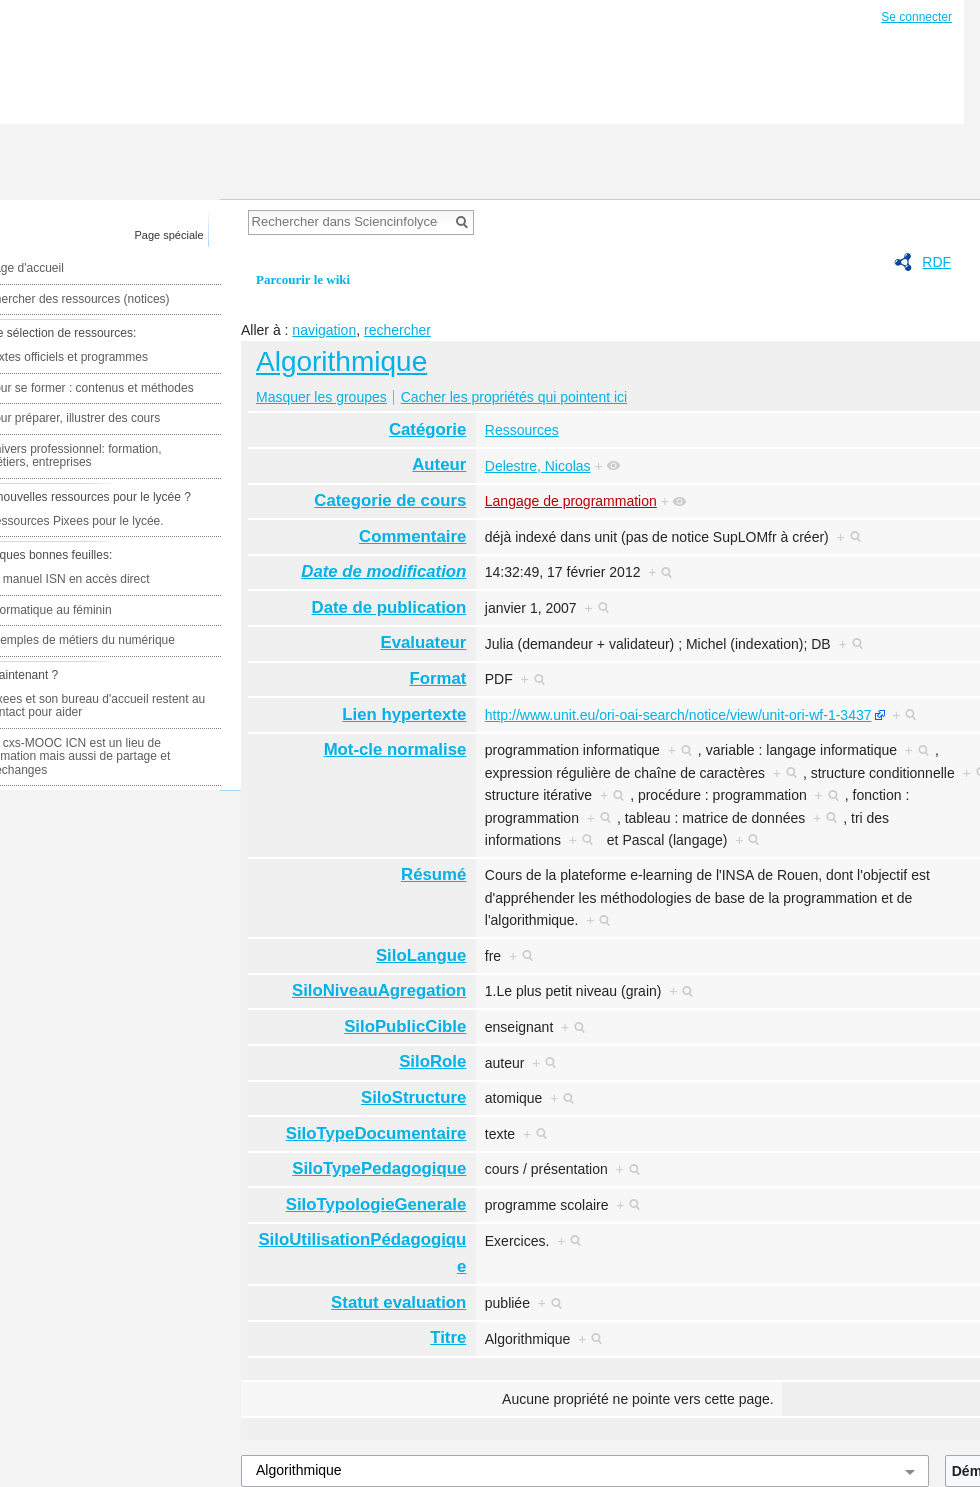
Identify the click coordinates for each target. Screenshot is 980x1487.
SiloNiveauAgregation (379, 990)
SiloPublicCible (405, 1026)
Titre (448, 1337)
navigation (324, 330)
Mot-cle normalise (395, 749)
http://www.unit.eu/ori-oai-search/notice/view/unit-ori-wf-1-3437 (678, 715)
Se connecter (916, 17)
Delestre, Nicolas (538, 466)
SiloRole (432, 1061)
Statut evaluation (398, 1302)
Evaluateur (424, 642)
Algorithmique (341, 361)
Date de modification (383, 571)
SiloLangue (421, 955)
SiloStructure (413, 1097)
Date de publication (389, 607)
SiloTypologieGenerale (376, 1204)
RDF (936, 262)
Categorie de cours (390, 500)
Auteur (439, 464)
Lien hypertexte (404, 714)
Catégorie (427, 429)
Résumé (433, 874)
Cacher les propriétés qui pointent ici (514, 397)
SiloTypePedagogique (379, 1168)
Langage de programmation (571, 501)
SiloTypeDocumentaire (376, 1133)
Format (437, 678)
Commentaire (412, 536)
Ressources (522, 430)
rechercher (397, 330)
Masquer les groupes (321, 397)
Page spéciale (169, 235)
